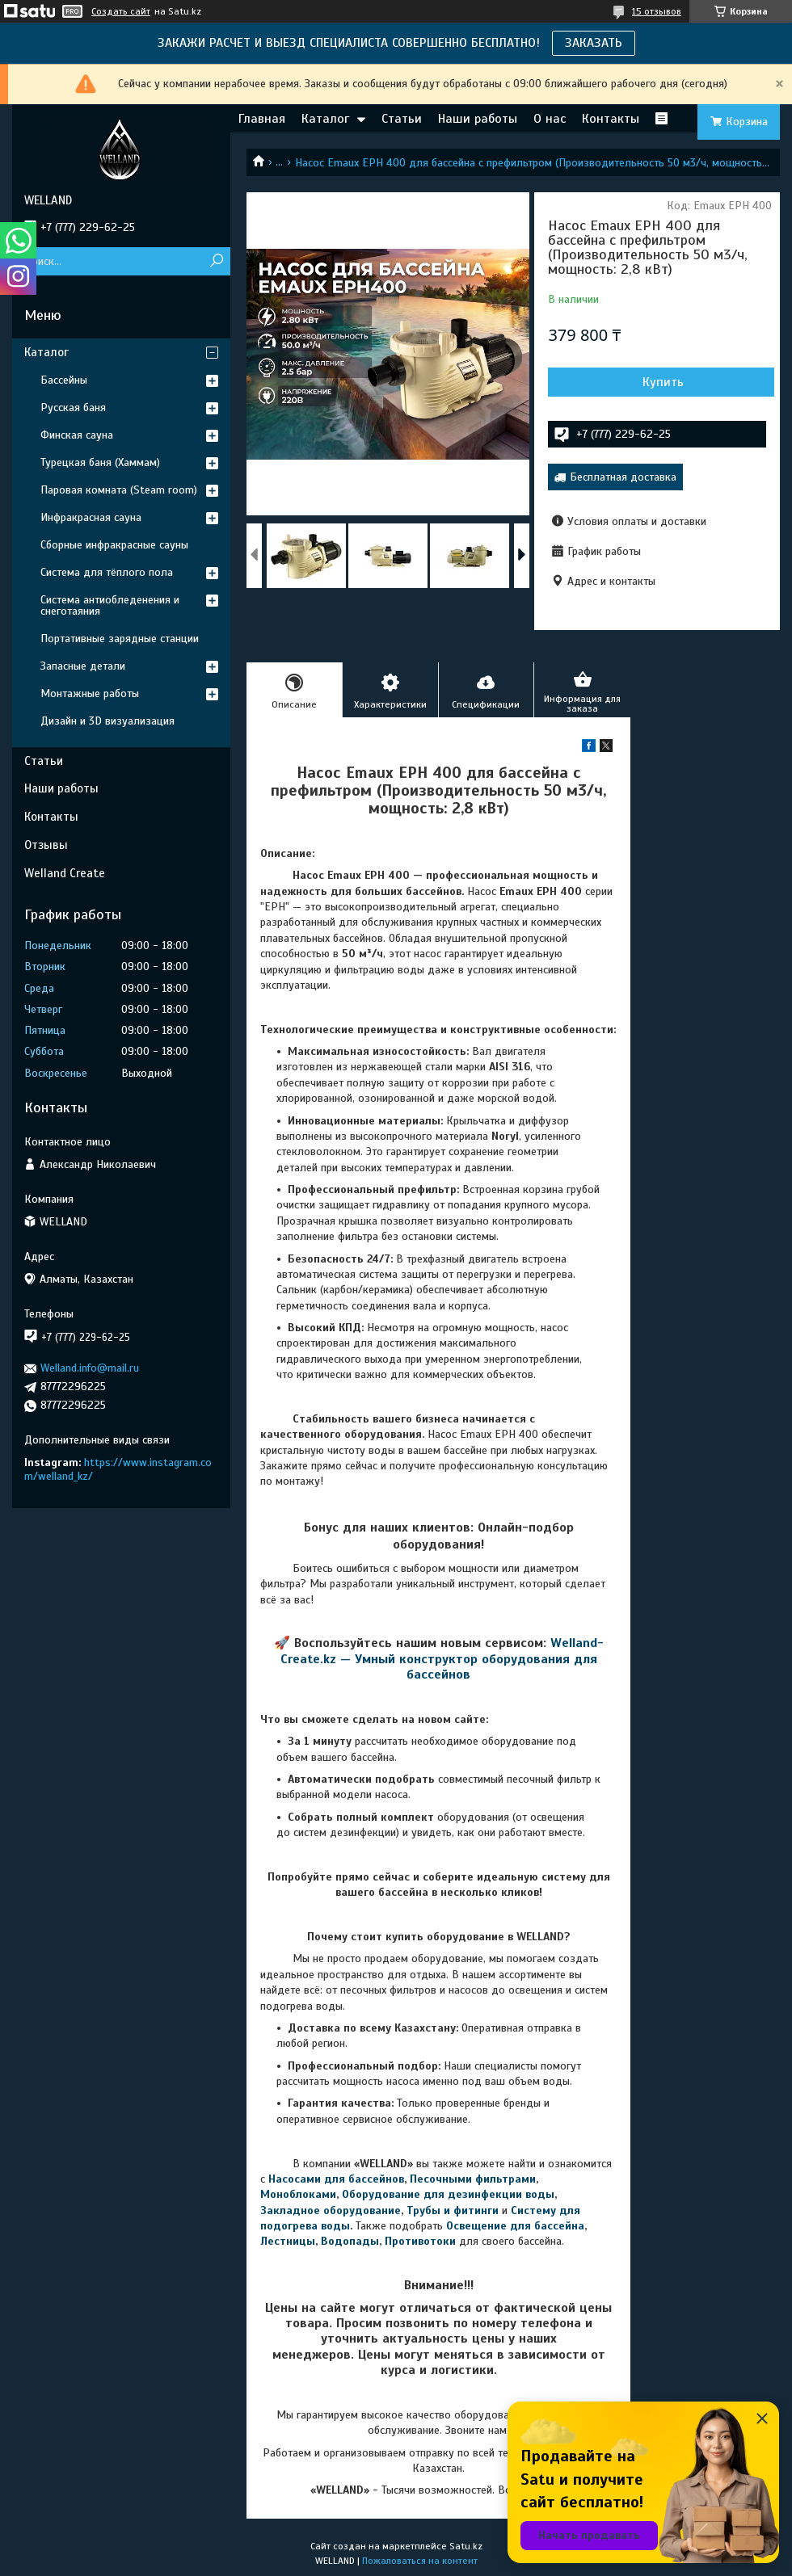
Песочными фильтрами (473, 2179)
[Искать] (216, 261)
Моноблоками (298, 2194)
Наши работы (477, 119)
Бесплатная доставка (623, 477)
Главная (261, 119)
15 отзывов (656, 11)
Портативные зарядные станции (119, 638)
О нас (549, 119)
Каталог (325, 119)
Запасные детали (82, 666)
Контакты (610, 119)
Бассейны (63, 380)
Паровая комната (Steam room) (118, 490)
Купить (663, 382)
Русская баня (73, 407)
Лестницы (287, 2241)
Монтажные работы (89, 693)
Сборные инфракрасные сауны (114, 545)
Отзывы (46, 845)
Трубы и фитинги (453, 2210)
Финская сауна (76, 435)
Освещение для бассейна (515, 2226)
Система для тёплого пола (106, 572)
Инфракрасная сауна (90, 517)
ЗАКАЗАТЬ (593, 43)
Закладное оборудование (330, 2210)
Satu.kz (465, 2546)
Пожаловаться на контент (420, 2560)
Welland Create (64, 873)
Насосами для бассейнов (336, 2179)
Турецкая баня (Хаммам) (100, 462)
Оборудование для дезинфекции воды (448, 2194)
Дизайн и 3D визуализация (107, 721)
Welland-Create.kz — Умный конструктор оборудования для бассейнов (442, 1659)
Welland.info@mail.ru (89, 1368)
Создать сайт (120, 11)
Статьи (401, 119)
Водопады (350, 2241)
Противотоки (420, 2241)
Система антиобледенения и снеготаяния (109, 605)
